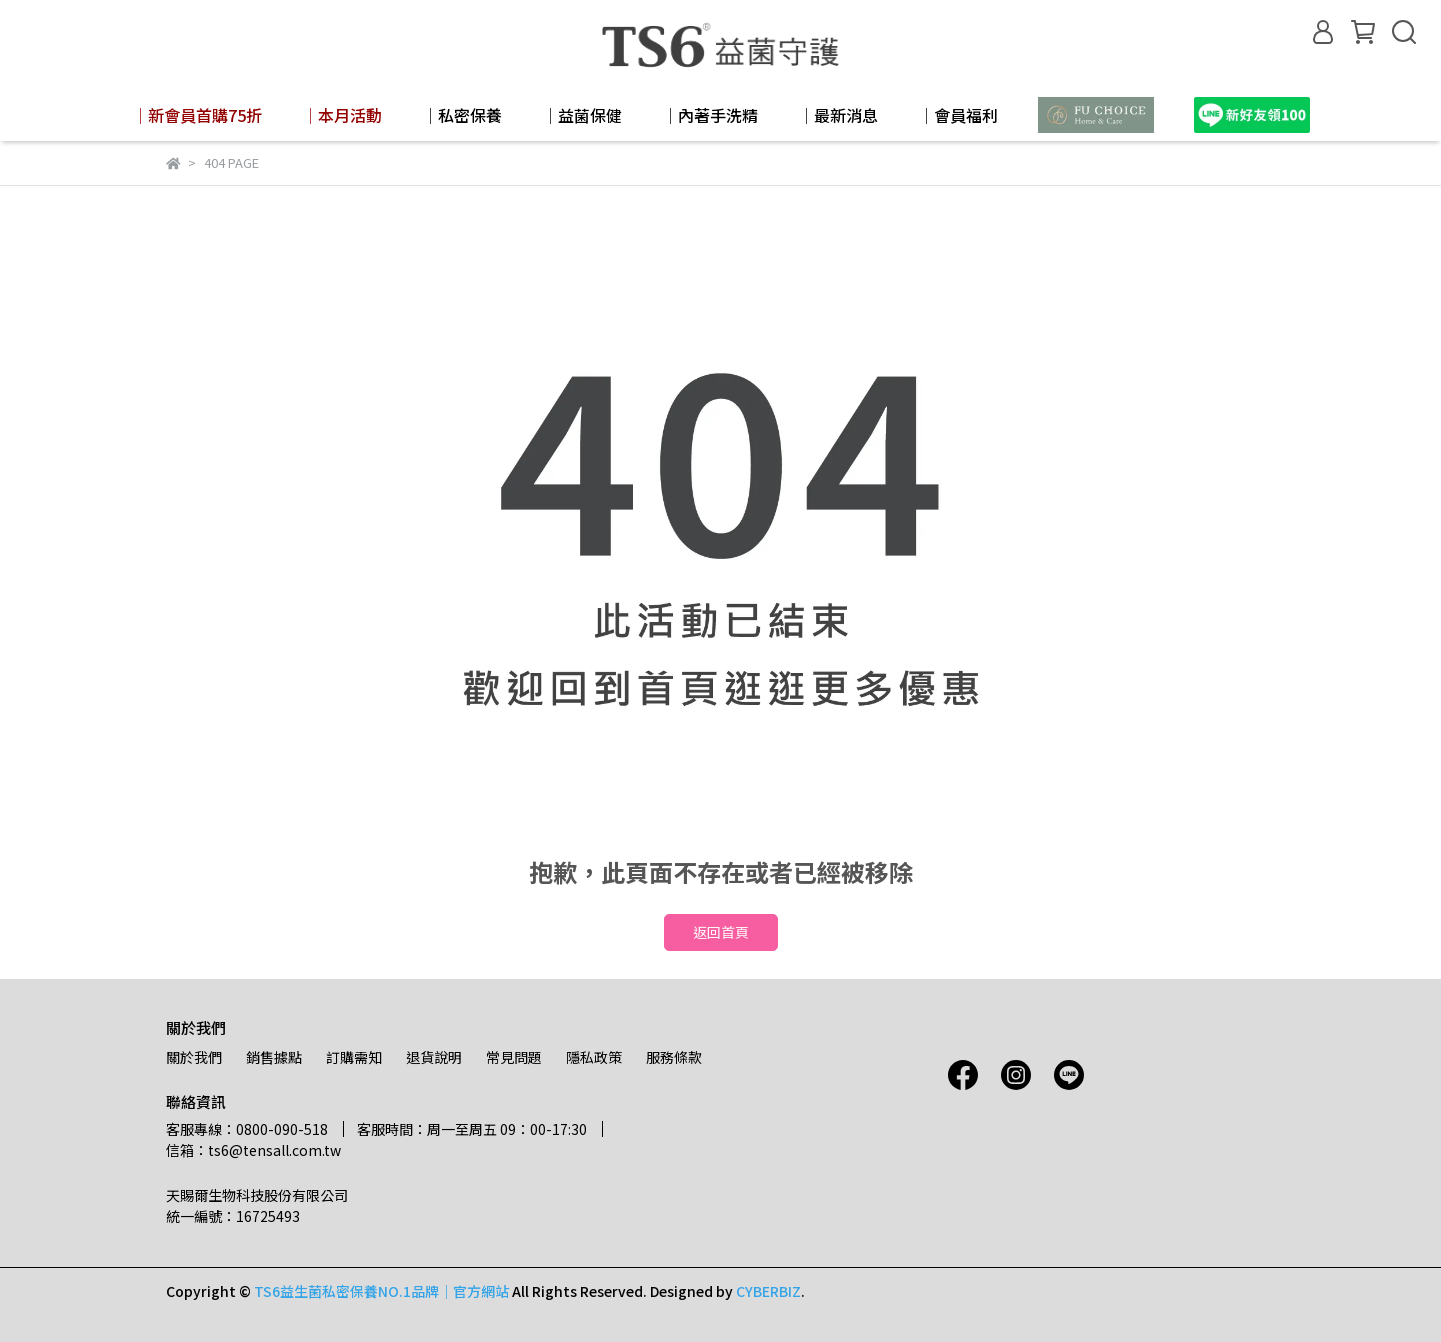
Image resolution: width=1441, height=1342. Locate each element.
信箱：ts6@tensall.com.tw (253, 1150)
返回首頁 (721, 932)
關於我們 (194, 1057)
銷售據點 (274, 1057)
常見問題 (514, 1057)
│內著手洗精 (710, 115)
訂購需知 (354, 1057)
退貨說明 (434, 1057)
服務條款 (674, 1057)
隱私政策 (594, 1057)
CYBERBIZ (768, 1291)
